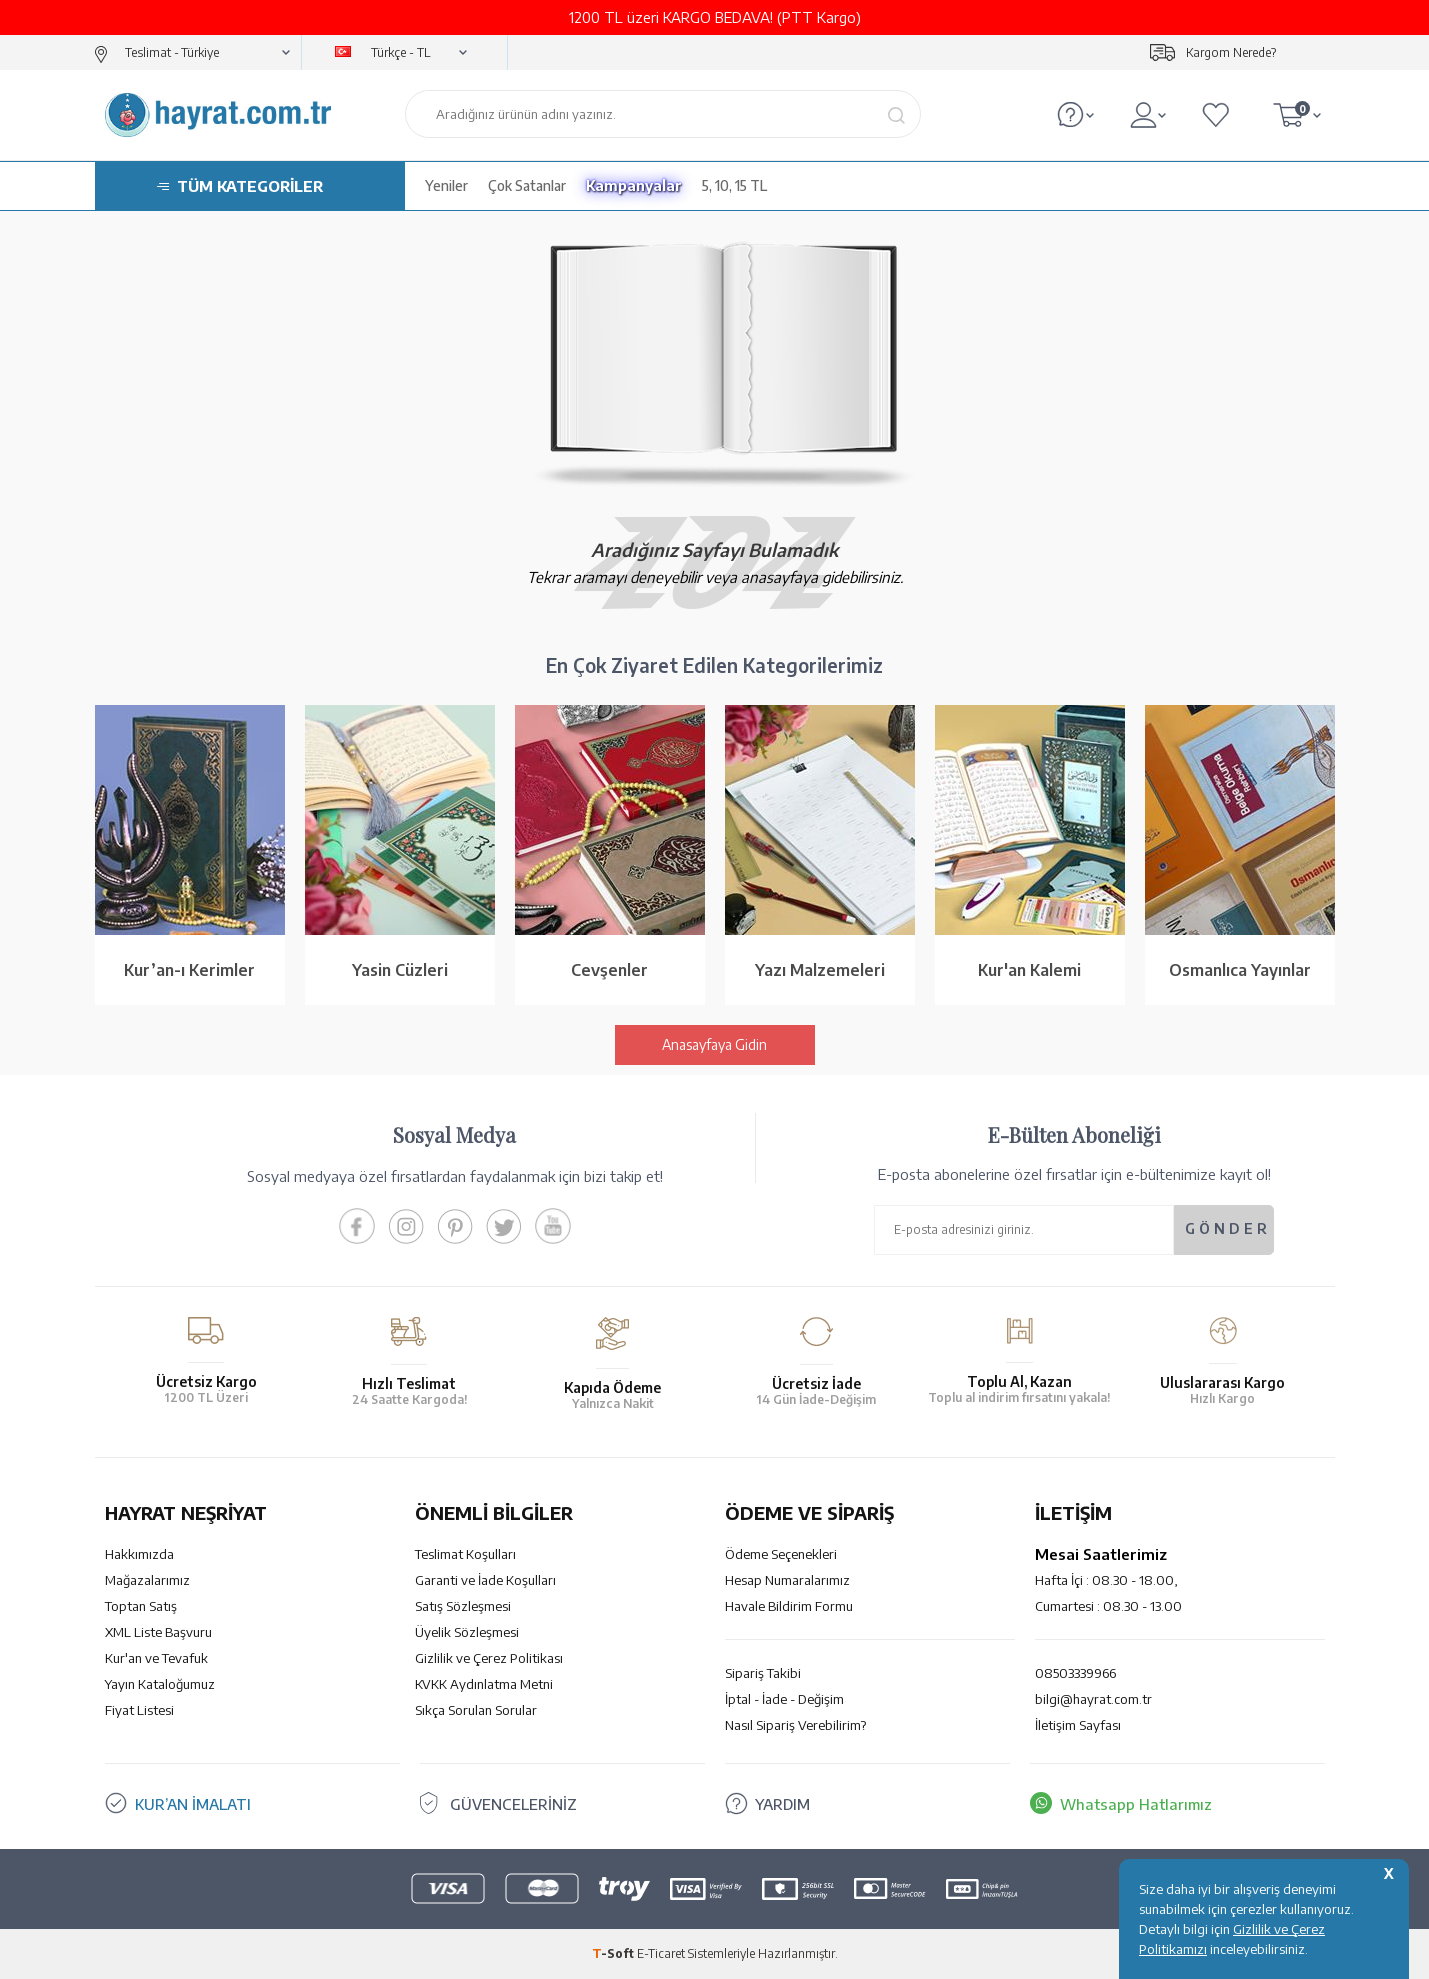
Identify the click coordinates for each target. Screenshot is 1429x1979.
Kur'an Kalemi (1029, 970)
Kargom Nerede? (1231, 52)
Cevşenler (609, 970)
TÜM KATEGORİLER (250, 186)
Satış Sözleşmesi (463, 1606)
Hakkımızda (139, 1554)
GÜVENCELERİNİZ (513, 1804)
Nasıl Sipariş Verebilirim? (795, 1725)
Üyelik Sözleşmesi (467, 1632)
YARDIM (782, 1804)
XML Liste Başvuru (158, 1632)
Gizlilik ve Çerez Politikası (489, 1658)
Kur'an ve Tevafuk (156, 1658)
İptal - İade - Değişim (784, 1699)
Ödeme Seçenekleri (781, 1554)
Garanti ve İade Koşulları (485, 1580)
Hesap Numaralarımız (787, 1580)
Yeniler (446, 185)
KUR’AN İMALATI (193, 1804)
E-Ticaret (661, 1953)
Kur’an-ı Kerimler (189, 970)
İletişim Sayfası (1078, 1725)
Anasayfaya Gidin (714, 1044)
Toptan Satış (141, 1606)
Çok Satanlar (527, 185)
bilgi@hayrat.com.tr (1093, 1699)
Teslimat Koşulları (465, 1554)
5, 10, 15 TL (734, 185)
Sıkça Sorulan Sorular (476, 1710)
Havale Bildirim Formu (789, 1606)
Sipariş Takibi (763, 1673)
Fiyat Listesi (139, 1710)
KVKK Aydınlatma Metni (484, 1684)
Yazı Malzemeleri (820, 970)
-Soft (614, 1953)
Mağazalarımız (147, 1580)
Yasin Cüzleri (400, 970)
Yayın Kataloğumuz (160, 1684)
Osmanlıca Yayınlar (1240, 970)
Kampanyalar (634, 185)
